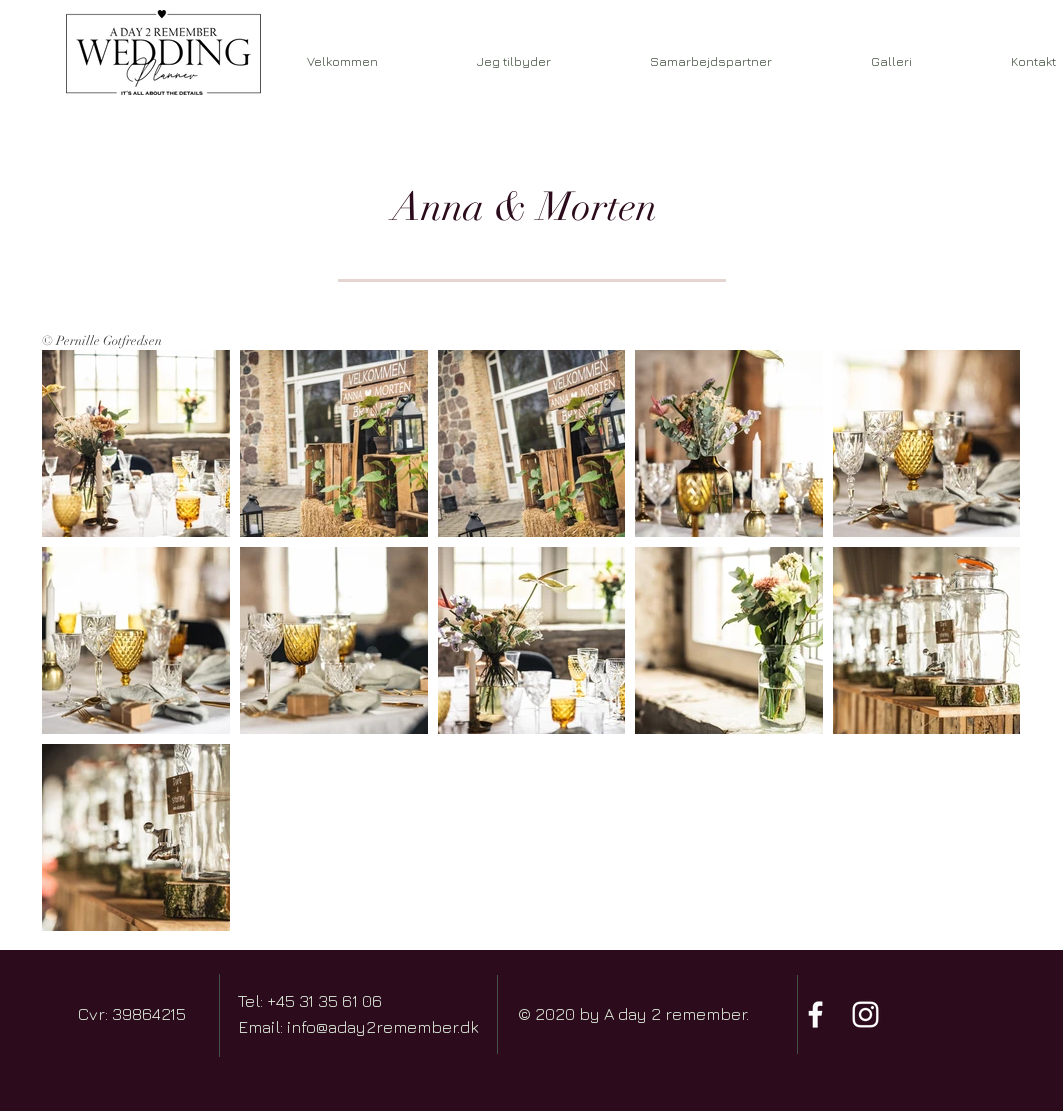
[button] (711, 61)
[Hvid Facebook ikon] (815, 1014)
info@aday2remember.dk (383, 1027)
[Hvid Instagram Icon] (865, 1014)
